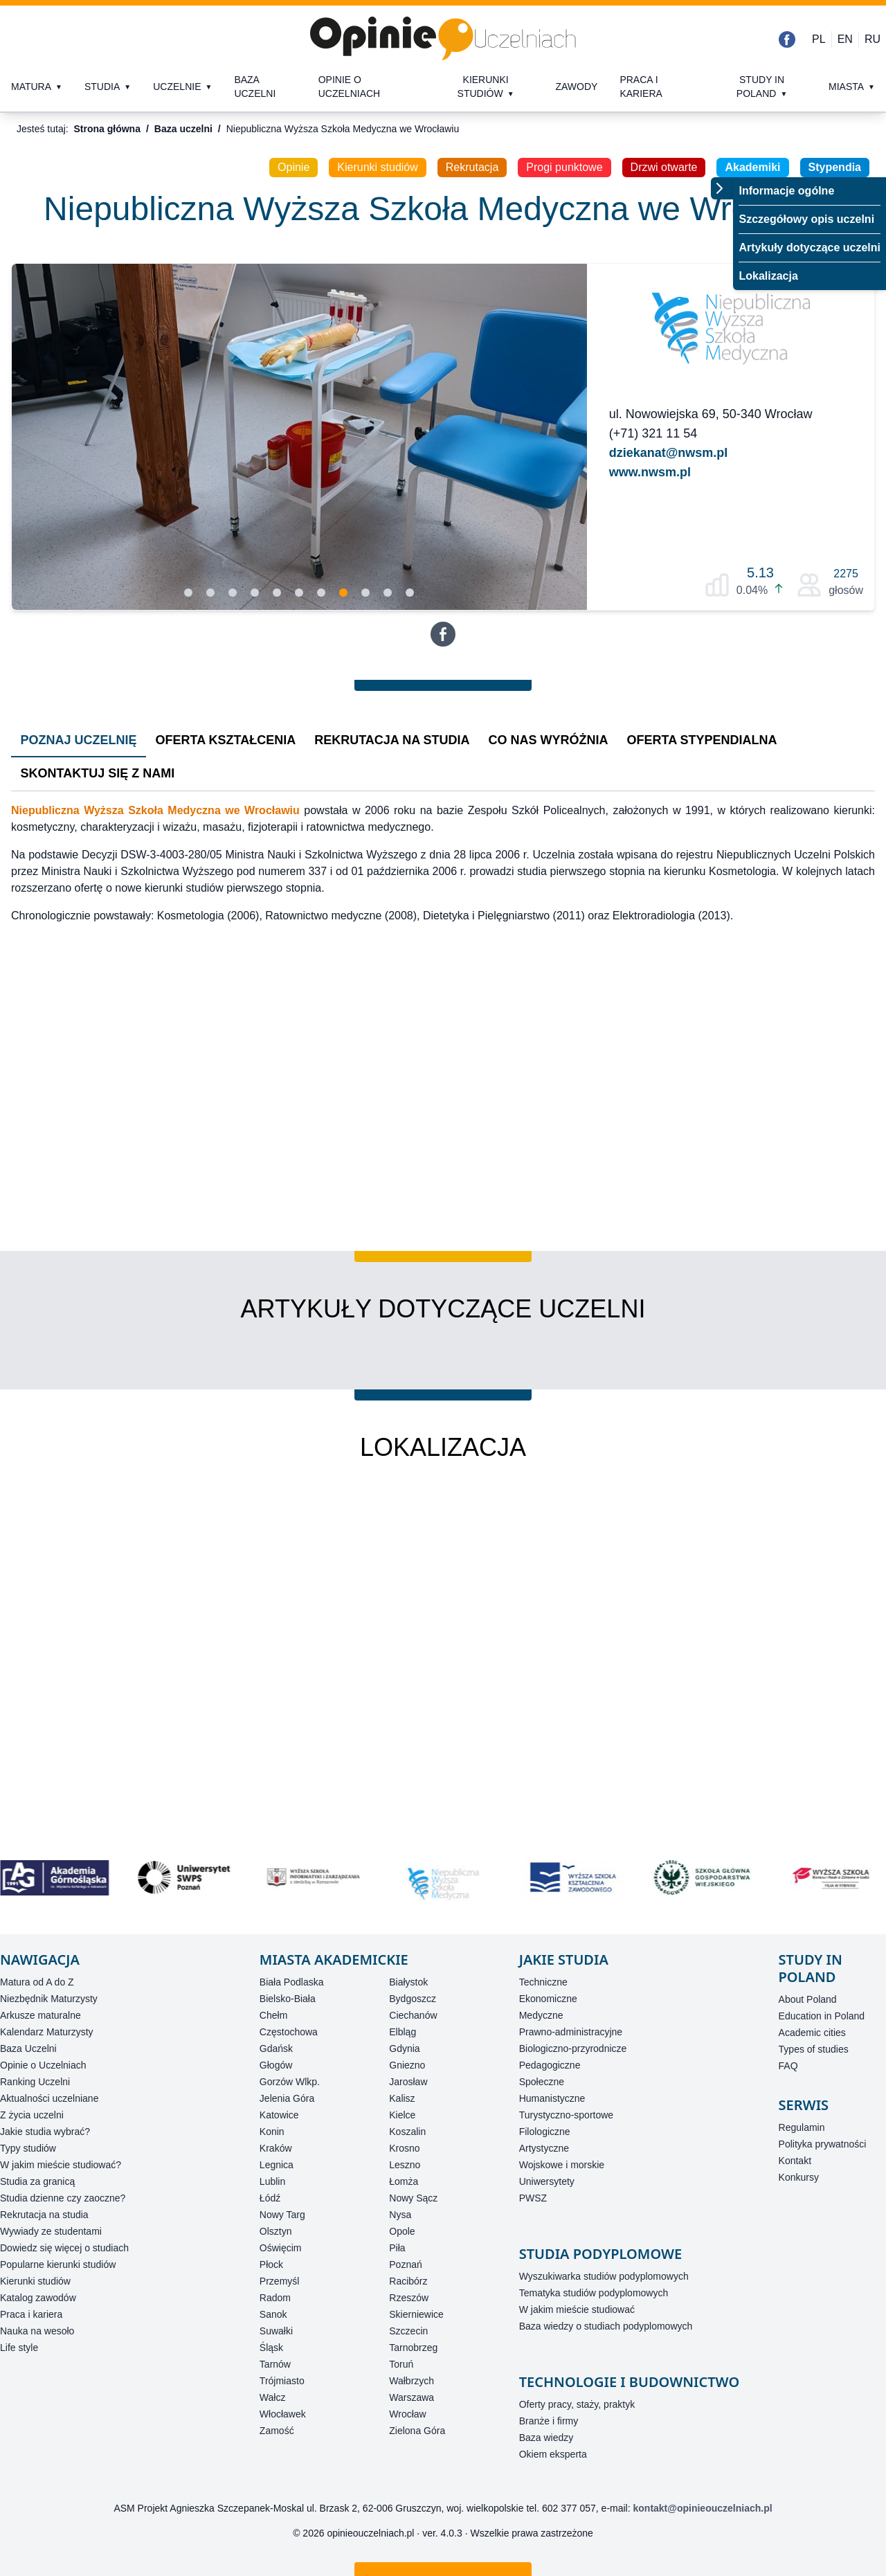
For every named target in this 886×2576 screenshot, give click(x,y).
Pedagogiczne (550, 2065)
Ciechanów (413, 2015)
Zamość (277, 2430)
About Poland (808, 1999)
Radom (275, 2297)
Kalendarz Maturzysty (46, 2031)
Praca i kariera (641, 86)
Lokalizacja (768, 276)
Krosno (404, 2148)
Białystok (408, 1982)
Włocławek (283, 2414)
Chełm (273, 2015)
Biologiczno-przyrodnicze (573, 2048)
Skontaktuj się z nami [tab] (98, 773)
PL (819, 39)
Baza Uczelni (28, 2048)
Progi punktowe (564, 167)
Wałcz (273, 2397)
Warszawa (411, 2397)
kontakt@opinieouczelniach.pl (702, 2508)
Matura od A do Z (37, 1982)
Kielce (402, 2114)
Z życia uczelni (32, 2114)
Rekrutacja (472, 167)
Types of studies (814, 2049)
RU (872, 39)
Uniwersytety (547, 2181)
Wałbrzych (411, 2380)
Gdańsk (276, 2048)
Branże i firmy (549, 2420)
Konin (272, 2131)
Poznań (405, 2264)
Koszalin (407, 2131)
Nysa (400, 2214)
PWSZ (533, 2198)
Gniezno (407, 2065)
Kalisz (402, 2098)
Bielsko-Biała (288, 1998)
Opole (402, 2231)
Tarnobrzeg (413, 2347)
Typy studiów (28, 2148)
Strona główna (106, 128)
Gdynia (404, 2048)
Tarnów (275, 2364)
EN (845, 39)
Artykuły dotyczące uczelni (809, 247)
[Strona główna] (443, 39)
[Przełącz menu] (722, 188)
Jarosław (408, 2081)
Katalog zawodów (38, 2297)
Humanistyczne (552, 2098)
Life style (19, 2347)
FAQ (788, 2065)
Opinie (293, 167)
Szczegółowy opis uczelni (806, 219)
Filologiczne (544, 2131)
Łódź (270, 2198)
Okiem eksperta (553, 2454)
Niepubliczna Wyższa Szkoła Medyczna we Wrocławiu (155, 810)
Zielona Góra (417, 2430)
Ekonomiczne (548, 1998)
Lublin (272, 2181)
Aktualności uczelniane (49, 2098)
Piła (397, 2247)
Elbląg (402, 2031)
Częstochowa (289, 2031)
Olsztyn (276, 2231)
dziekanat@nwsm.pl (668, 453)
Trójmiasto (282, 2380)
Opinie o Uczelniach (43, 2065)
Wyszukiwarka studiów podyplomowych (604, 2276)
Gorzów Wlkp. (290, 2081)
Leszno (404, 2164)
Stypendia (834, 167)
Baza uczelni (254, 86)
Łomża (403, 2181)
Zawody (576, 86)
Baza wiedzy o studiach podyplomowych (606, 2326)
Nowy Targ (282, 2214)
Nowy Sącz (413, 2198)
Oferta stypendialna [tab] (702, 740)
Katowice (279, 2114)
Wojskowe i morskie (561, 2164)
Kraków (276, 2148)
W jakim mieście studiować (577, 2309)
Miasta (846, 86)
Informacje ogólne (786, 191)
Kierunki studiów (483, 86)
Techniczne (543, 1982)
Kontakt (795, 2160)
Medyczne (541, 2015)
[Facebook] (787, 39)
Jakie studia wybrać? (45, 2131)
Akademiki (752, 167)
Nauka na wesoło (37, 2330)
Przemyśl (280, 2281)
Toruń (401, 2364)
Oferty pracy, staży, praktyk (577, 2404)
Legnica (276, 2164)
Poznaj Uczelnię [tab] (79, 740)
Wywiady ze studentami (51, 2231)
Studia (102, 86)
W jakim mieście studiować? (60, 2164)
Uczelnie (177, 86)
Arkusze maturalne (40, 2015)
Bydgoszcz (412, 1998)
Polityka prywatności (823, 2144)
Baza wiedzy (546, 2437)
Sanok (273, 2314)
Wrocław (407, 2414)
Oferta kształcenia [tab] (226, 740)
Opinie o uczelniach (349, 86)
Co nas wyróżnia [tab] (548, 740)
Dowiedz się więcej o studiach (64, 2247)
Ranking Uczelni (35, 2081)
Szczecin (408, 2330)
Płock (271, 2264)
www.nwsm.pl (650, 472)
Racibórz (408, 2281)
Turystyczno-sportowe (566, 2114)
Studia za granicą (37, 2181)
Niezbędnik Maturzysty (49, 1998)
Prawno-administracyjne (570, 2031)
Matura (31, 86)
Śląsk (271, 2347)
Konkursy (799, 2177)
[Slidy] (299, 437)
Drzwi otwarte (664, 167)
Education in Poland (822, 2015)
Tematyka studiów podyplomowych (594, 2292)
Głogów (276, 2065)
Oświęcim (281, 2247)
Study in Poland (760, 86)
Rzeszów (408, 2297)
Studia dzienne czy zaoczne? (62, 2198)
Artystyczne (544, 2148)
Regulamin (802, 2127)
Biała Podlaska (292, 1982)
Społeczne (541, 2081)
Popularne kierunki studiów (58, 2264)
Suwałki (276, 2330)
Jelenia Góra (287, 2098)
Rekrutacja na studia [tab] (391, 740)
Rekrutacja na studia (44, 2214)
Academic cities (812, 2032)
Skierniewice (416, 2314)
